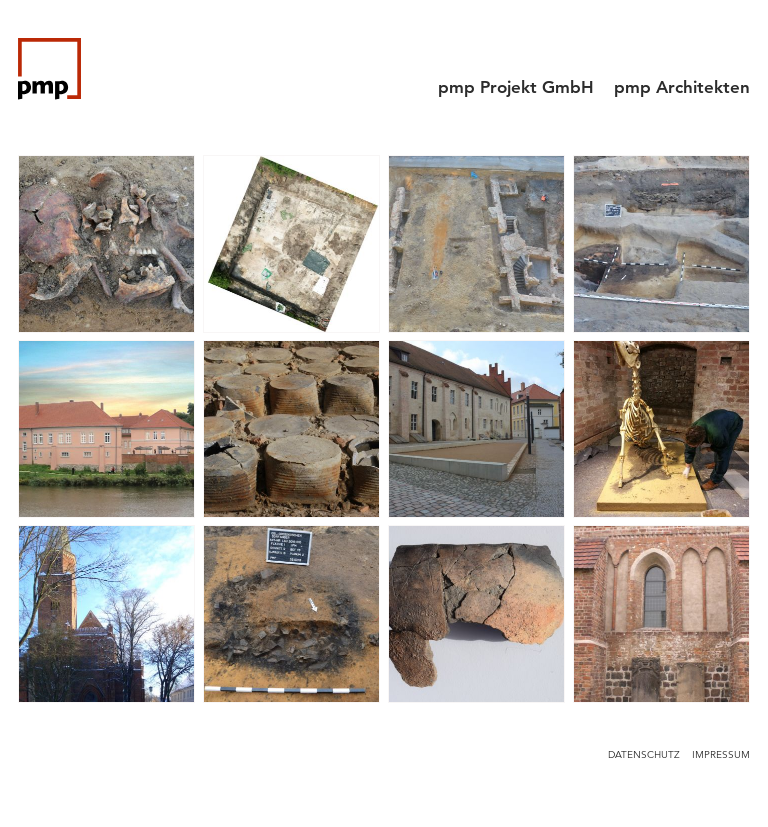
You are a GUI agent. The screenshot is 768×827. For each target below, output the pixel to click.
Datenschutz (644, 754)
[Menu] (732, 45)
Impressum (721, 754)
